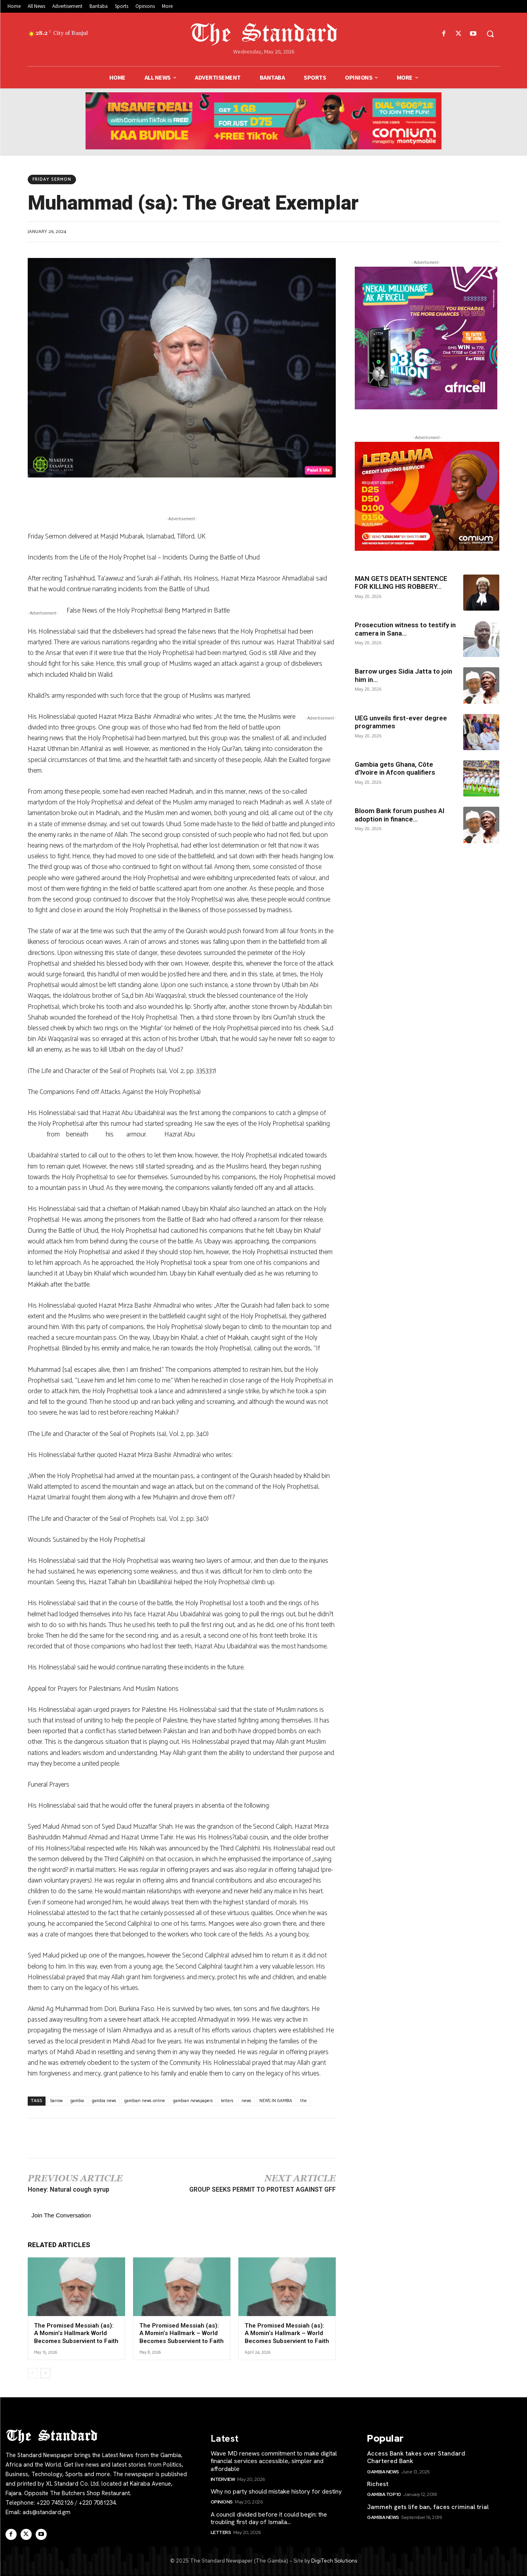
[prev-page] (33, 2373)
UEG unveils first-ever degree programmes (401, 722)
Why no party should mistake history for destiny (276, 2491)
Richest (377, 2484)
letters (227, 2100)
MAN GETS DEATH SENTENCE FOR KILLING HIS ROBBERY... (401, 582)
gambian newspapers (193, 2100)
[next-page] (45, 2373)
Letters (221, 2532)
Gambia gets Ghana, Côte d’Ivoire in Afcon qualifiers (395, 768)
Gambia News (383, 2472)
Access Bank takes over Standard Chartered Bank (416, 2457)
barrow (56, 2100)
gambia (77, 2100)
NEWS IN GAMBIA (275, 2100)
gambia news (104, 2100)
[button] (490, 33)
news (246, 2100)
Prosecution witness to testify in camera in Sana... (405, 629)
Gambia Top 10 (384, 2494)
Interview (223, 2479)
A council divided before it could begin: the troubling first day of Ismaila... (269, 2518)
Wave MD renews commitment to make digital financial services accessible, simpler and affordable (274, 2461)
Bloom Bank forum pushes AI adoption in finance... (399, 815)
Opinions (222, 2502)
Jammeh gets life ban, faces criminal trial (428, 2507)
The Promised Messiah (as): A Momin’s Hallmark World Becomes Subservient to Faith (76, 2333)
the (303, 2100)
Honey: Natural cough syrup (68, 2189)
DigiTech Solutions (334, 2560)
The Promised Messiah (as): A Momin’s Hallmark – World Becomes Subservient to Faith (181, 2333)
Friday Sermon (52, 179)
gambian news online (144, 2100)
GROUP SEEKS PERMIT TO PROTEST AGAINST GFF (262, 2189)
